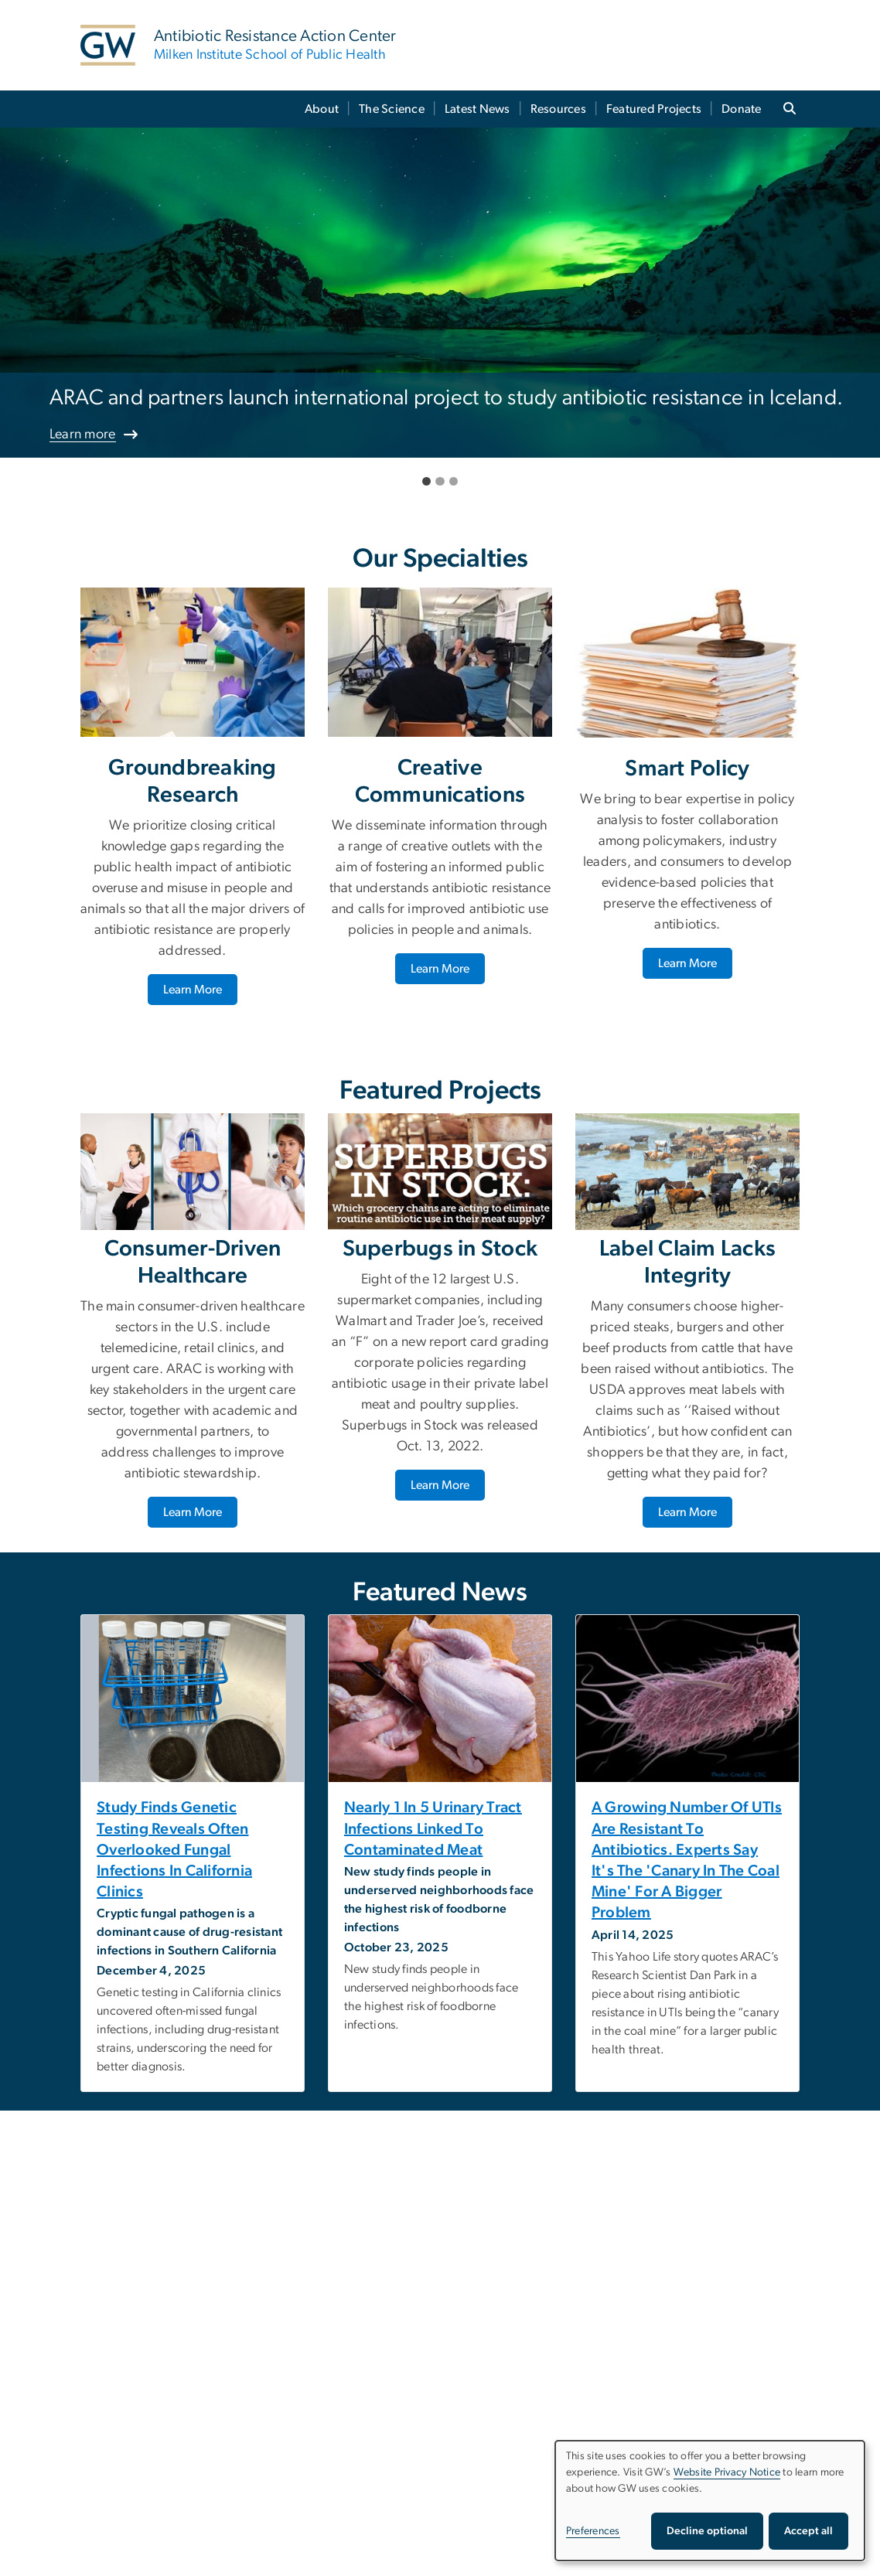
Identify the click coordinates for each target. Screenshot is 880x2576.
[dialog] (710, 2501)
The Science (392, 109)
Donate (741, 109)
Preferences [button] (593, 2531)
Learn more (82, 434)
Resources (558, 109)
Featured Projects (653, 109)
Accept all (808, 2531)
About (322, 109)
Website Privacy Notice (727, 2472)
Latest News (477, 109)
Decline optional (707, 2531)
